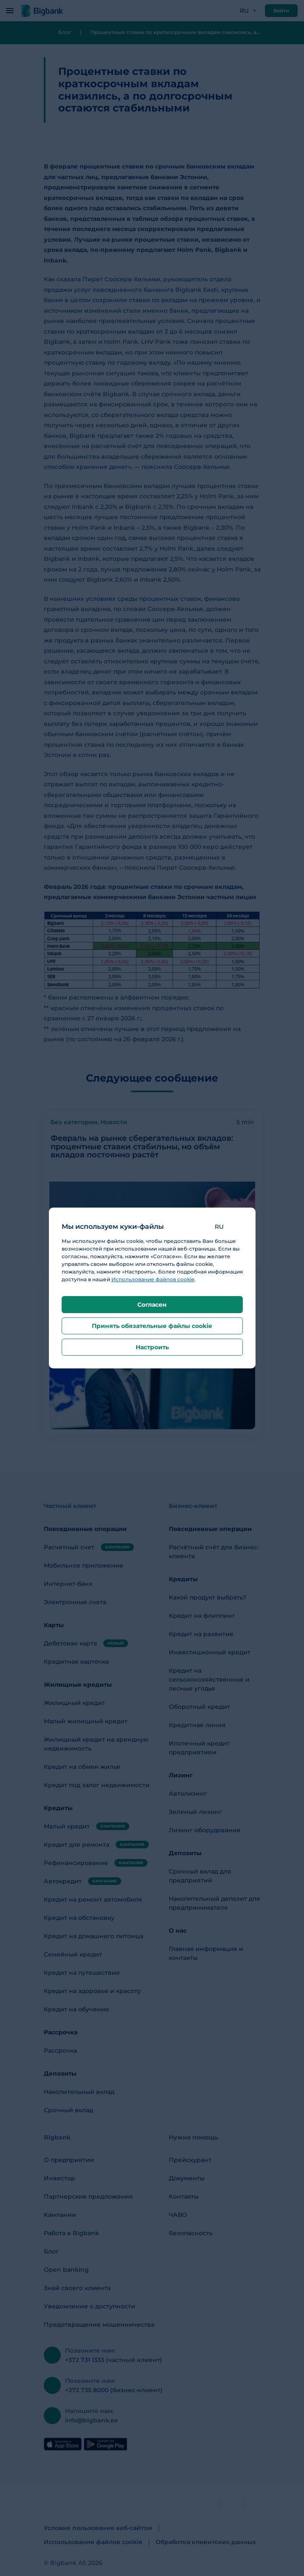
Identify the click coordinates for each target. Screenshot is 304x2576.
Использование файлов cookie (152, 1279)
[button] (225, 1226)
